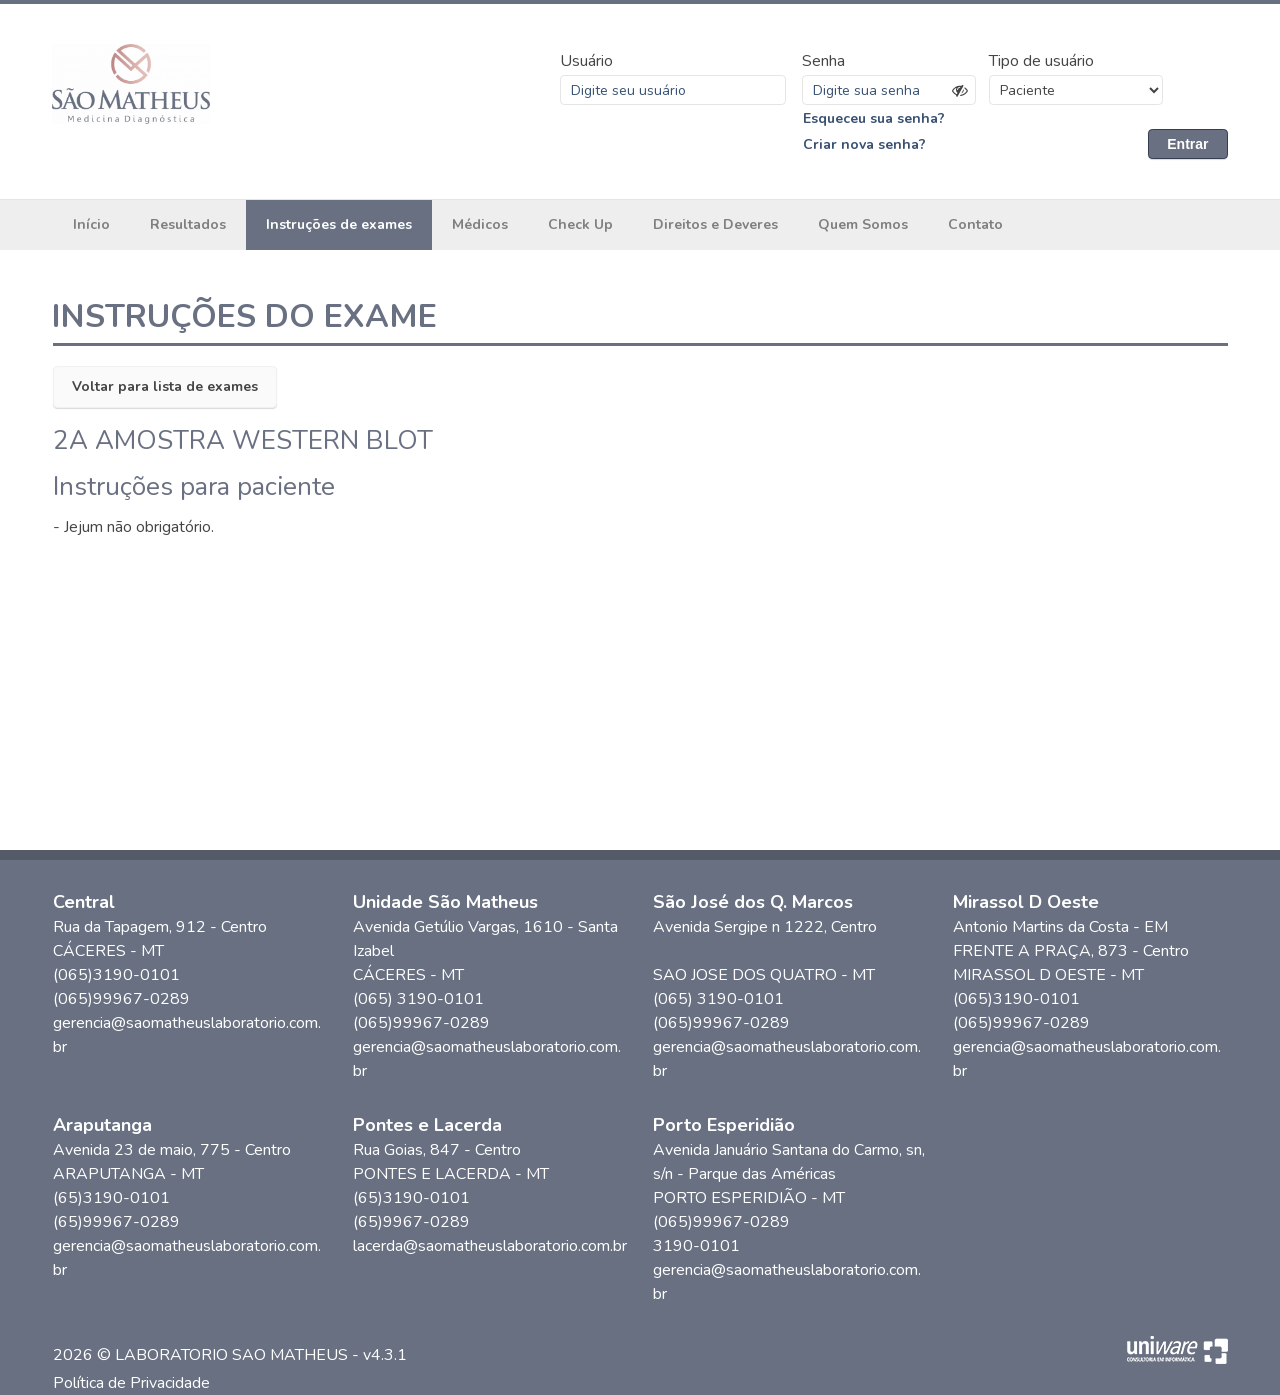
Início (91, 224)
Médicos (480, 224)
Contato (975, 224)
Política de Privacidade (131, 1383)
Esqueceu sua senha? (874, 118)
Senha (823, 61)
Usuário (586, 61)
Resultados (188, 224)
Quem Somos (863, 224)
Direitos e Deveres (715, 224)
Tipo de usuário (1041, 61)
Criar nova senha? (864, 144)
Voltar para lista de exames (165, 386)
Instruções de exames (339, 224)
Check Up (580, 224)
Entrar (1187, 144)
